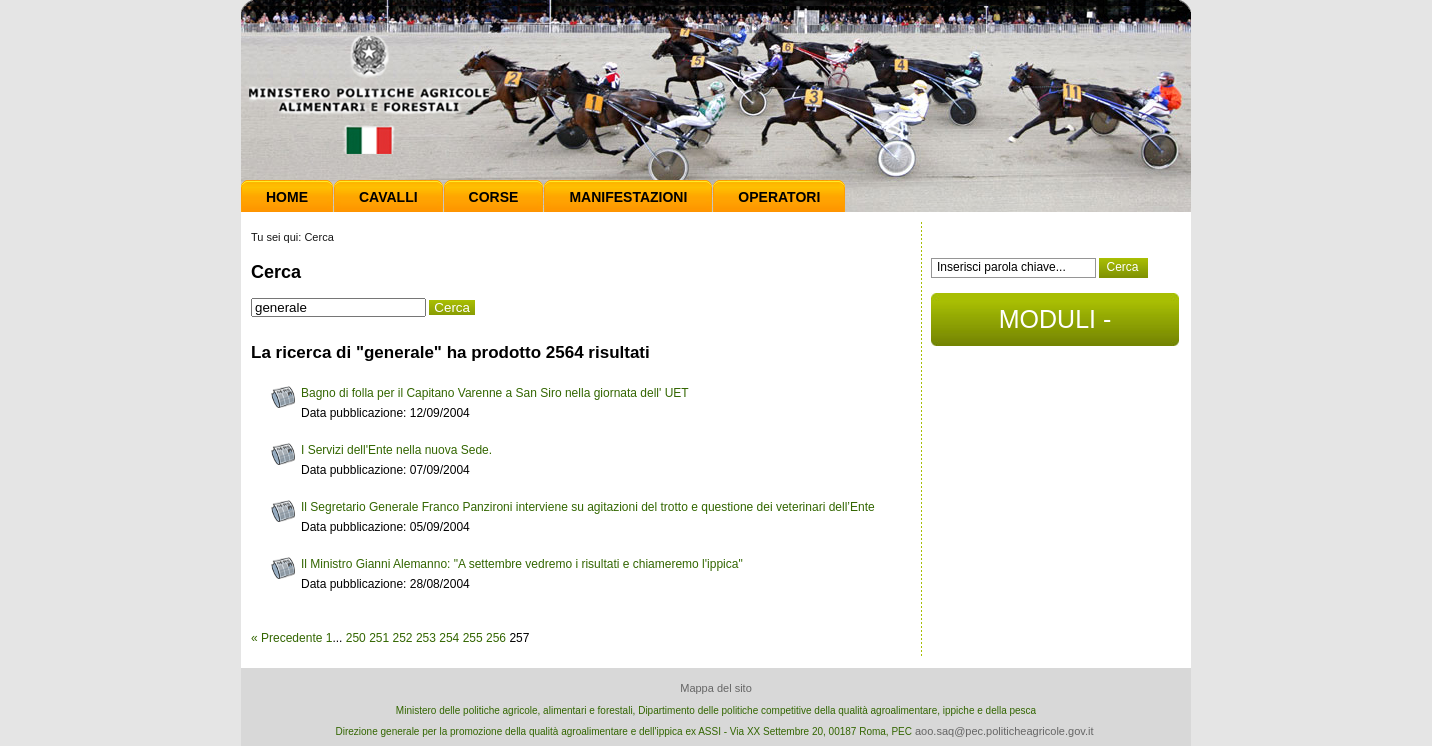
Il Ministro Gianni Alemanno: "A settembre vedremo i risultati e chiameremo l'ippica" (522, 564)
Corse (494, 197)
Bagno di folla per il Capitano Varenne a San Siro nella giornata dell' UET (495, 393)
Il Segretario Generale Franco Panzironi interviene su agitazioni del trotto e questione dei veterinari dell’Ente (588, 507)
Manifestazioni (628, 197)
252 (403, 638)
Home (287, 197)
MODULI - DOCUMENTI (1054, 325)
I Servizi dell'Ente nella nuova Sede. (396, 450)
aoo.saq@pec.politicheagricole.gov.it (1004, 731)
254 (449, 638)
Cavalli (388, 197)
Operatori (779, 197)
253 (426, 638)
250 (356, 638)
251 (379, 638)
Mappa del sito (716, 688)
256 (496, 638)
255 (473, 638)
